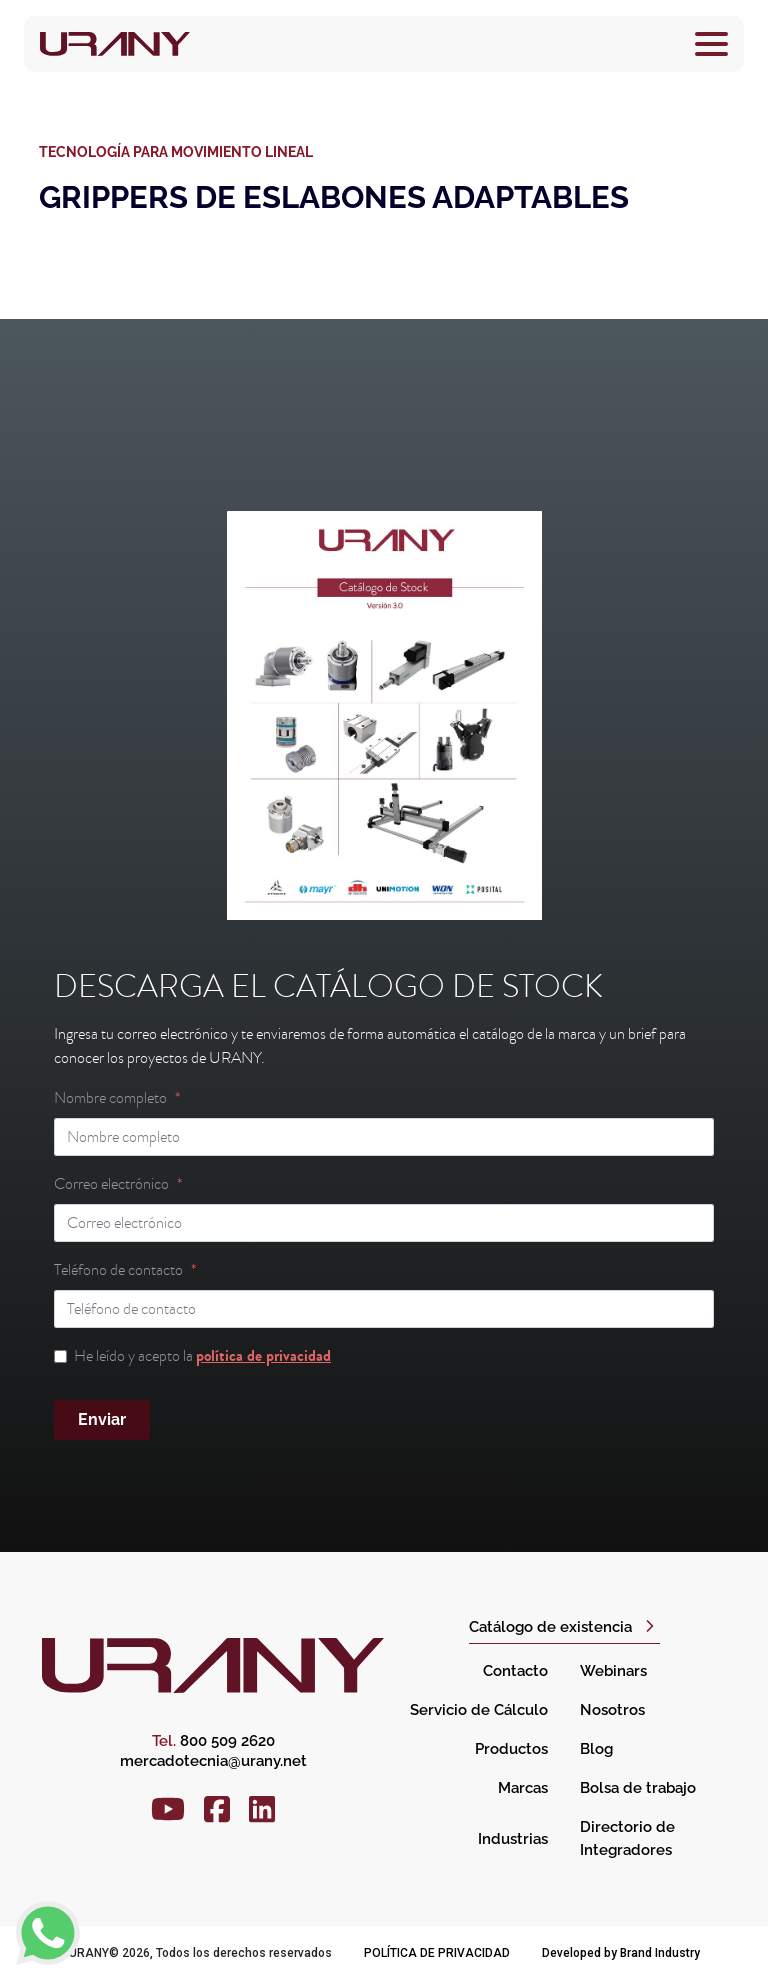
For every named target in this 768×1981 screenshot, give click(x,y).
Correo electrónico (111, 1184)
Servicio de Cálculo (479, 1710)
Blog (596, 1749)
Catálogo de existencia (550, 1627)
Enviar (102, 1419)
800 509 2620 (213, 1741)
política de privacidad (263, 1355)
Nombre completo (110, 1098)
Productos (511, 1749)
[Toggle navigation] (711, 44)
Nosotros (612, 1710)
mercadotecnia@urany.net (213, 1761)
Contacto (515, 1671)
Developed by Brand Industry (621, 1953)
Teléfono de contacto (118, 1270)
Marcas (523, 1788)
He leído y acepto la (202, 1355)
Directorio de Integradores (627, 1838)
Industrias (513, 1839)
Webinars (613, 1671)
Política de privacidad (437, 1953)
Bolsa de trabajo (638, 1788)
